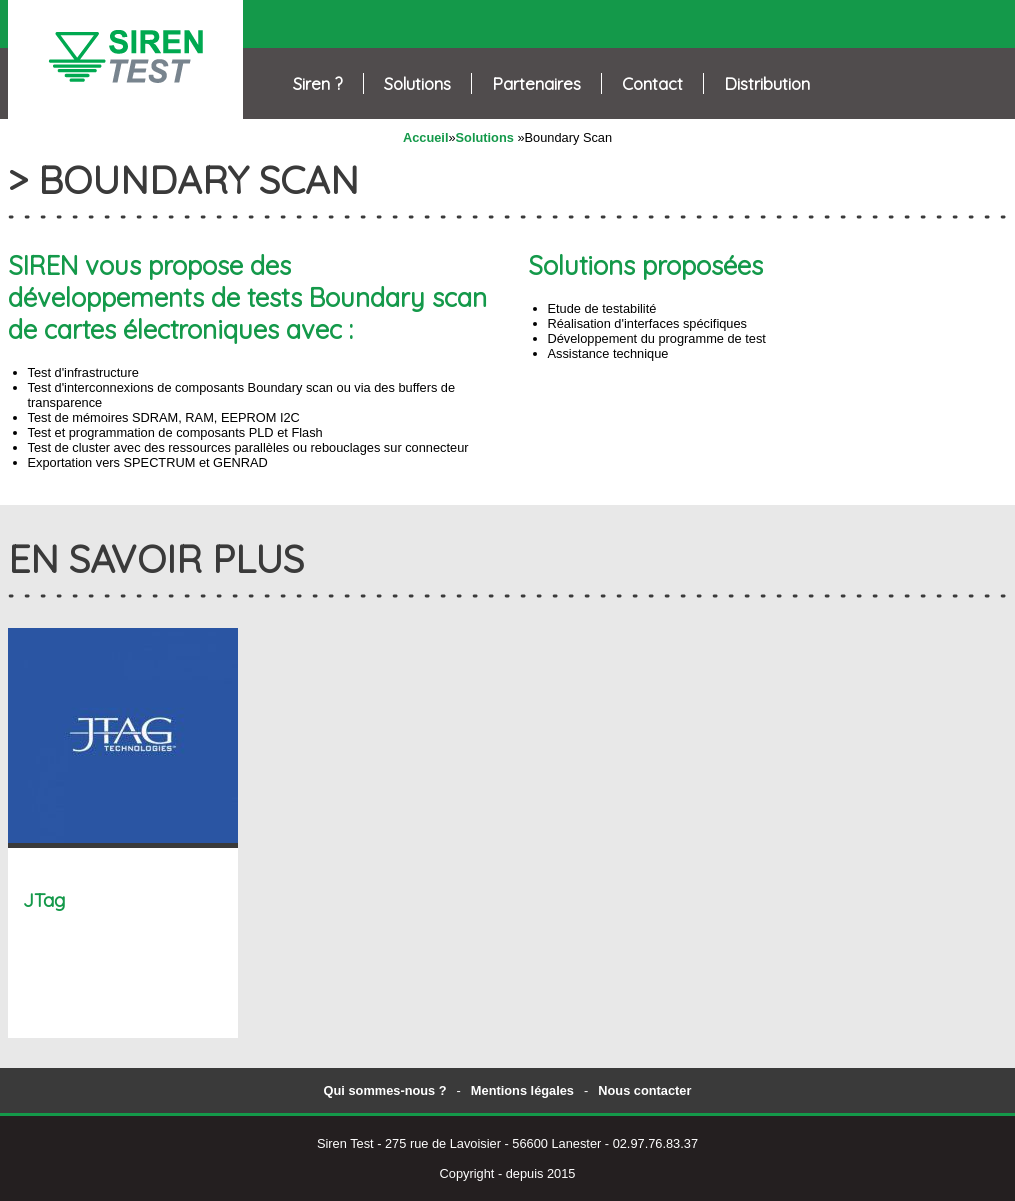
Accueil (426, 137)
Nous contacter (644, 1090)
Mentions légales (522, 1090)
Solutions (485, 137)
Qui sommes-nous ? (385, 1090)
